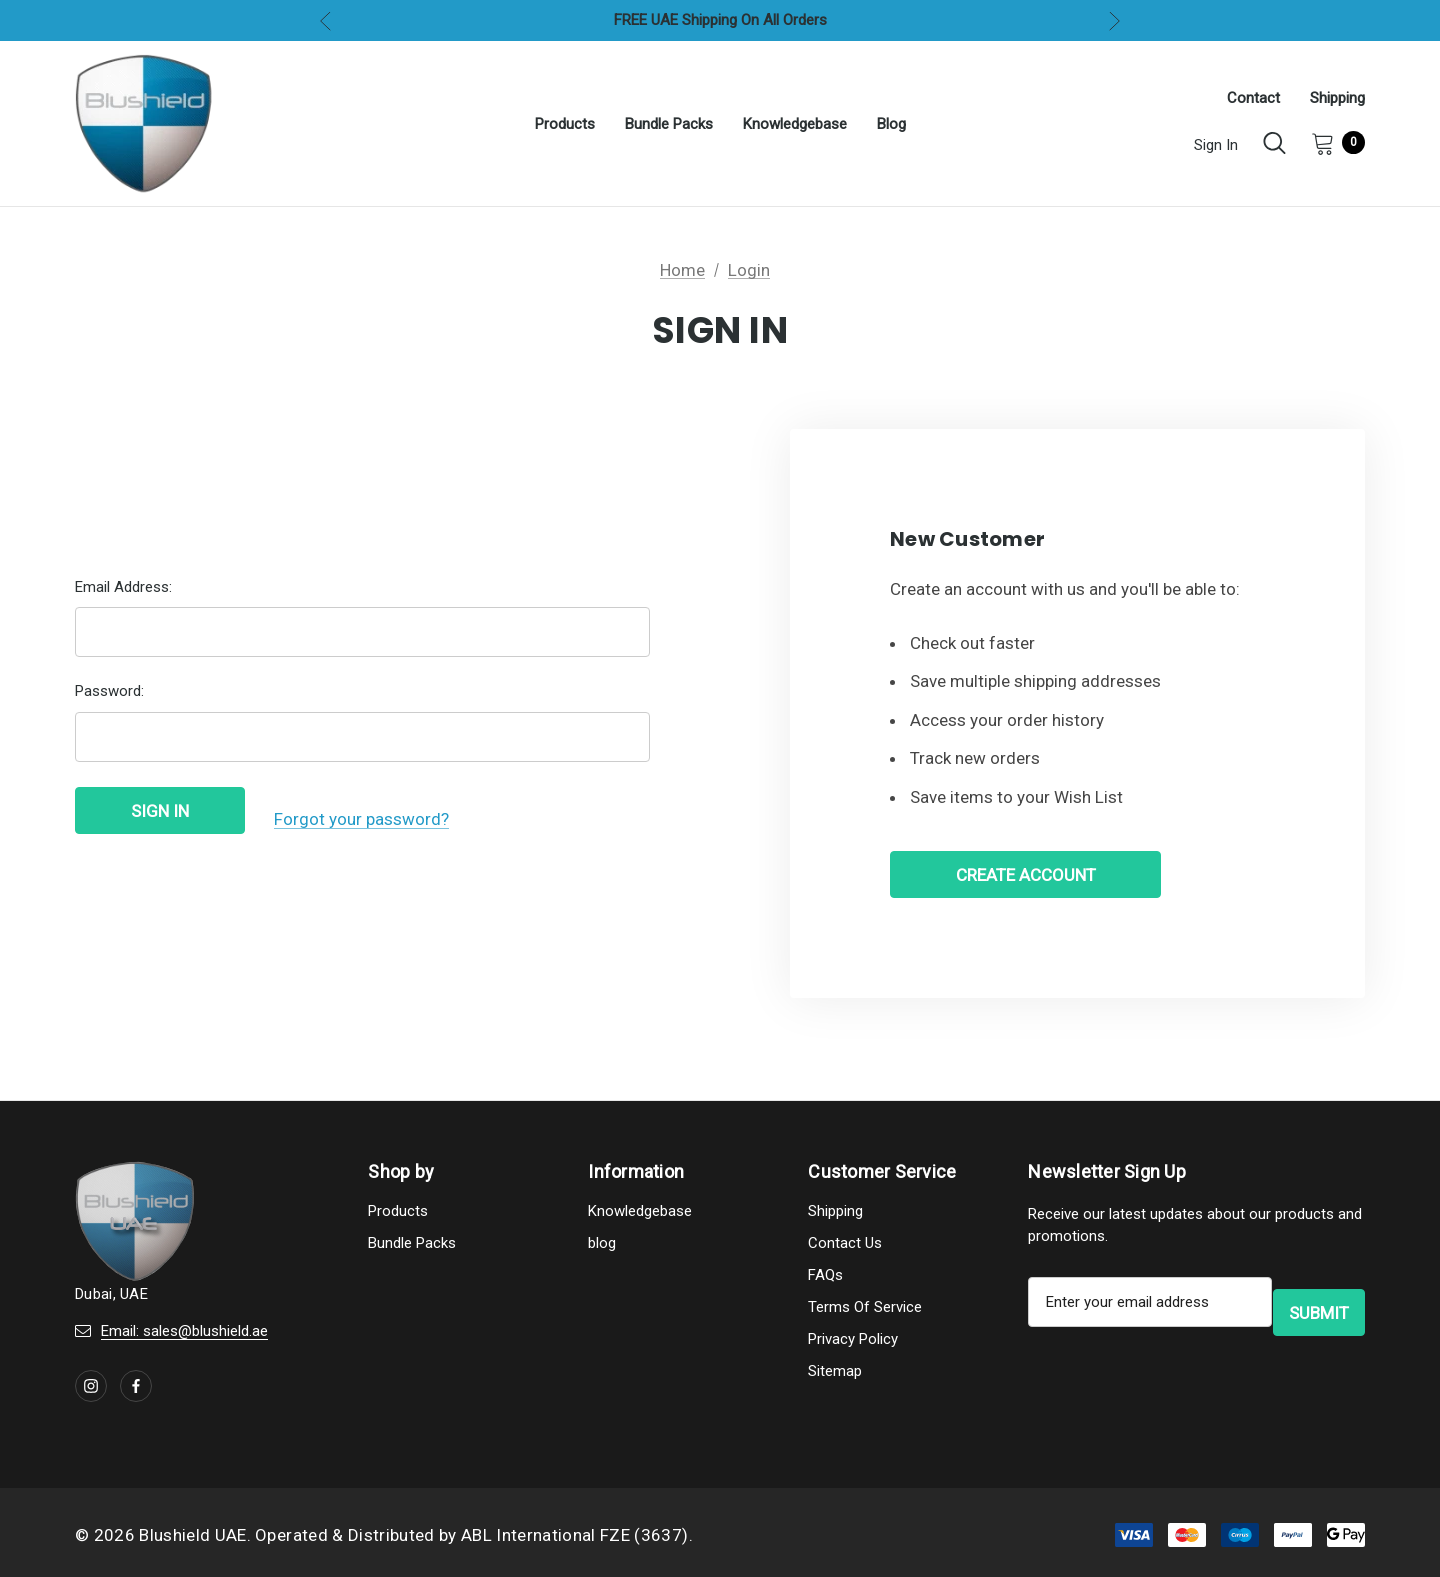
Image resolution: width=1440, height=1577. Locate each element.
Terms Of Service (865, 1312)
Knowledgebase (640, 1216)
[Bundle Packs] (669, 124)
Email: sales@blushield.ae (184, 1336)
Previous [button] (325, 20)
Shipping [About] (1337, 98)
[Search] (1275, 143)
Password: (109, 700)
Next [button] (1114, 20)
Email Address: (123, 595)
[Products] (565, 124)
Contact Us (845, 1248)
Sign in (1216, 145)
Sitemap (835, 1376)
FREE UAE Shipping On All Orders (720, 20)
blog (602, 1248)
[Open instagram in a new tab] (91, 1391)
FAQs (825, 1280)
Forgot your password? (361, 821)
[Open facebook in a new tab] (136, 1391)
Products (398, 1216)
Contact (1253, 98)
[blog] (891, 124)
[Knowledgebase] (795, 124)
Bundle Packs (412, 1248)
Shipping (835, 1216)
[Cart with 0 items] (1332, 143)
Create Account (1026, 877)
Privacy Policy (853, 1344)
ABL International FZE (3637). (577, 1540)
